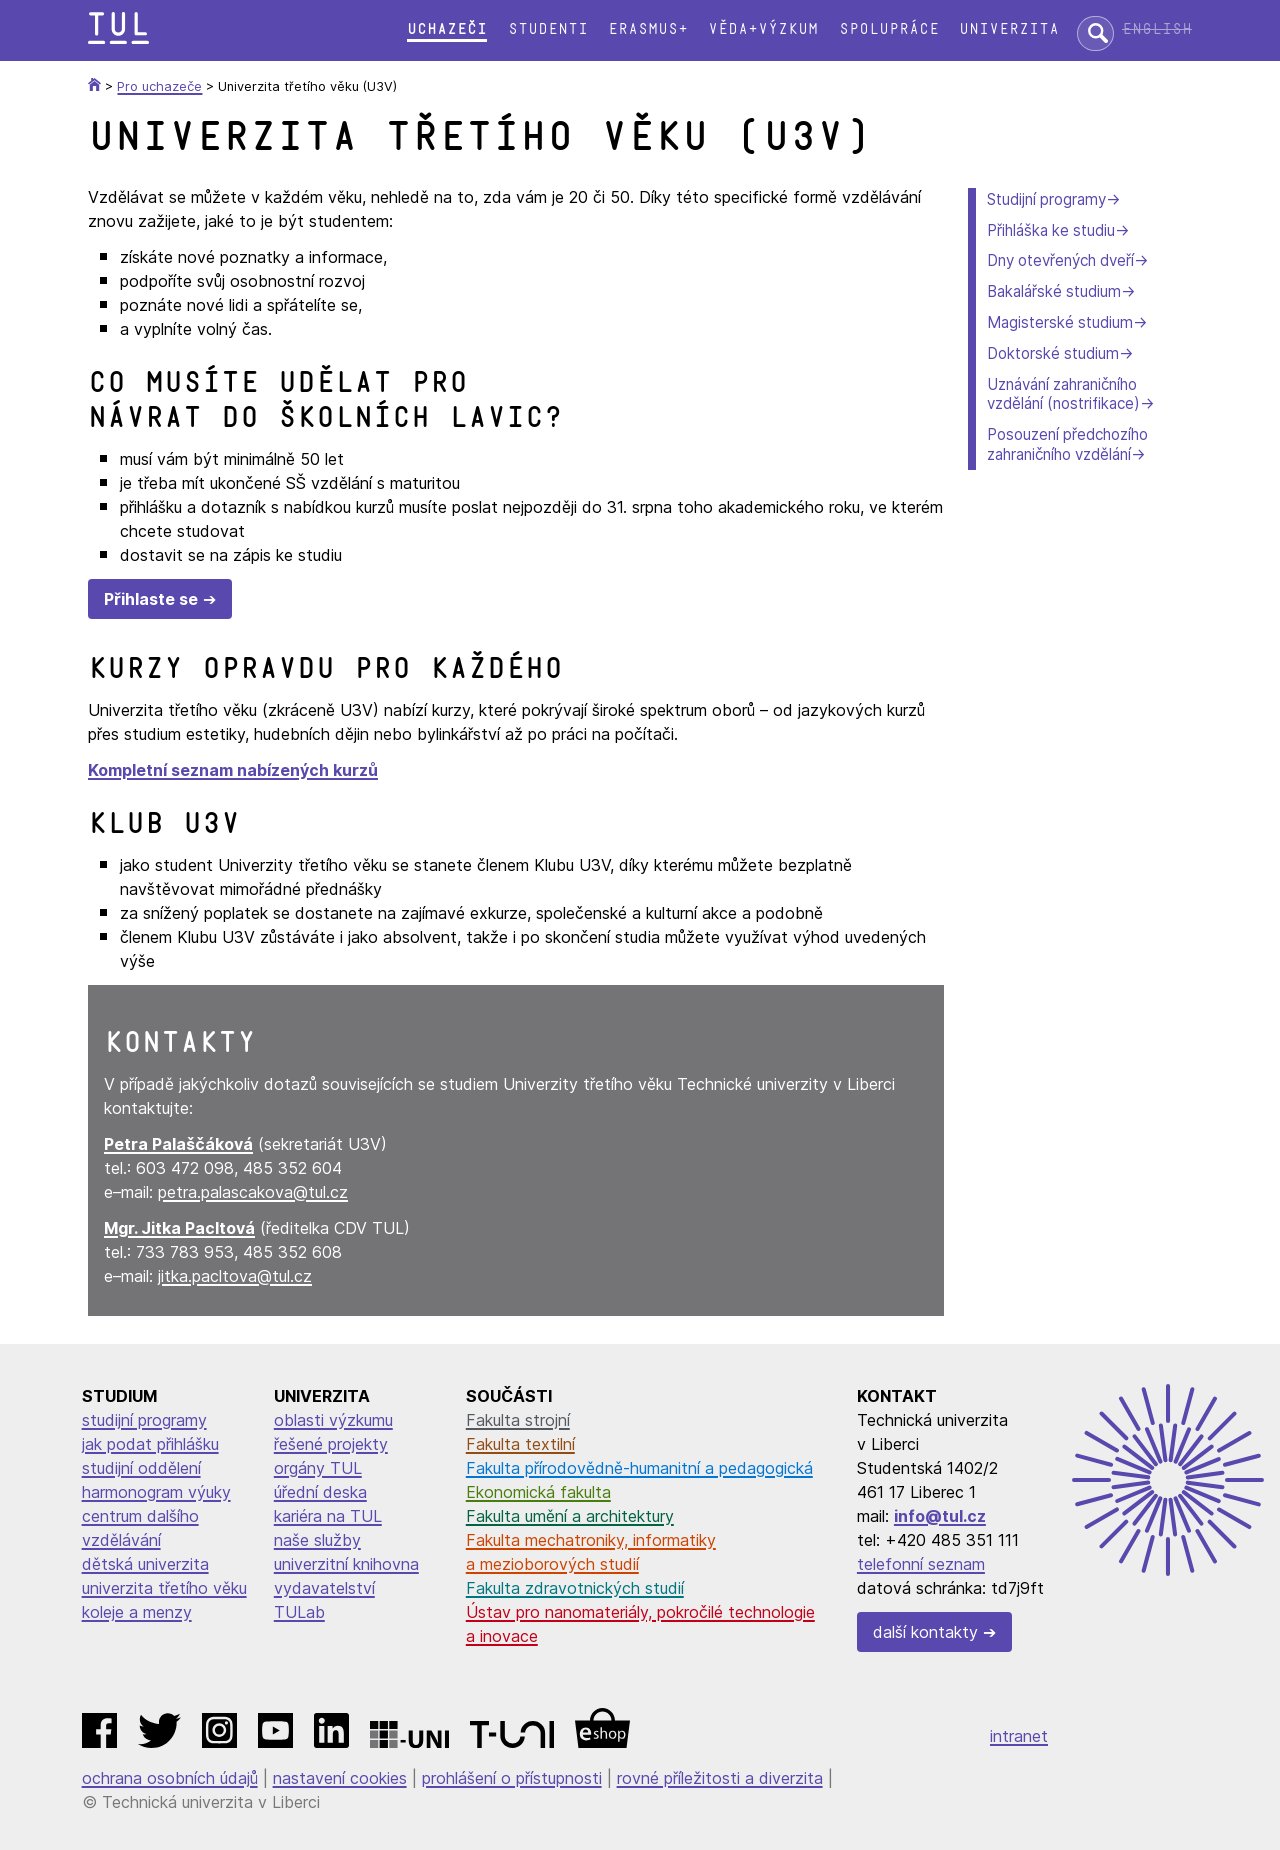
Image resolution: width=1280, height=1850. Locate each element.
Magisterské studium (1060, 322)
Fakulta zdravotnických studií (575, 1588)
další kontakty (925, 1632)
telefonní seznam (921, 1564)
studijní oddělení (141, 1468)
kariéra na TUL (328, 1516)
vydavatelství (324, 1588)
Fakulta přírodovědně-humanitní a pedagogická (639, 1468)
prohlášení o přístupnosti (512, 1778)
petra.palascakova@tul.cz (253, 1192)
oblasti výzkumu (333, 1420)
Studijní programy (1046, 199)
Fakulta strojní (518, 1420)
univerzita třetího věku (164, 1588)
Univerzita (1009, 29)
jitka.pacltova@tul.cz (235, 1276)
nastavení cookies (340, 1778)
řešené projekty (331, 1444)
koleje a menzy (137, 1612)
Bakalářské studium (1054, 291)
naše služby (317, 1540)
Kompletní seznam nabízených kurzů (233, 770)
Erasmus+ (648, 29)
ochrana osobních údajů (170, 1778)
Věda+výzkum (763, 29)
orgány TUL (318, 1468)
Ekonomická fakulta (538, 1492)
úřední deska (320, 1492)
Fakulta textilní (520, 1444)
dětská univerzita (145, 1564)
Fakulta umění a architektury (570, 1516)
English (1157, 29)
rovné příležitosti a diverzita (720, 1778)
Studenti (548, 29)
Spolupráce (889, 29)
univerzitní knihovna (346, 1564)
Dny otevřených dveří (1060, 260)
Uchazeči (447, 29)
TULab (299, 1612)
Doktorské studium (1053, 353)
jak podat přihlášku (150, 1444)
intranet (1019, 1736)
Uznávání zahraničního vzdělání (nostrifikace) (1063, 394)
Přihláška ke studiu (1051, 230)
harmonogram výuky (156, 1492)
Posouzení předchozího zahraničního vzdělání (1067, 444)
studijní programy (144, 1420)
